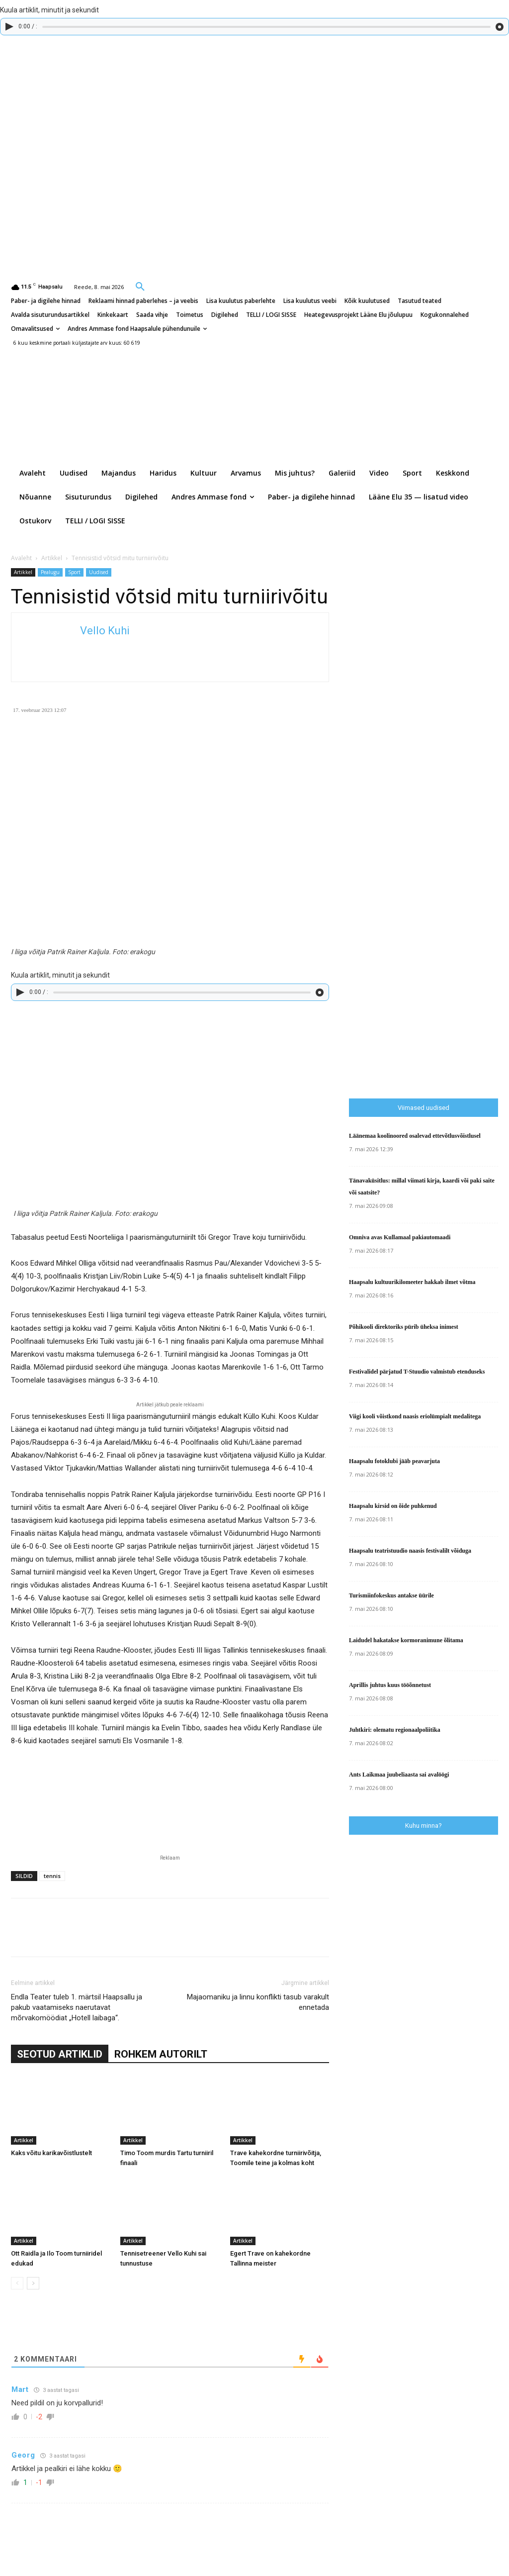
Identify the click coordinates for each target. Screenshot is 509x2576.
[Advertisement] (423, 1016)
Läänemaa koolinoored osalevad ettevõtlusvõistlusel (415, 1135)
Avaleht (21, 558)
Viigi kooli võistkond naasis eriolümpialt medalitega (415, 1416)
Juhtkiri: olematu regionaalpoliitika (394, 1729)
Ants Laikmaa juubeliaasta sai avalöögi (399, 1774)
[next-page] (33, 2283)
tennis (52, 1876)
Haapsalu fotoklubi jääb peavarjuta (394, 1461)
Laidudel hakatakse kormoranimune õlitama (406, 1640)
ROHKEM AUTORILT (160, 2054)
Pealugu (50, 572)
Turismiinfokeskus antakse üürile (391, 1595)
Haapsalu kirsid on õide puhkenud (393, 1505)
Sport (74, 572)
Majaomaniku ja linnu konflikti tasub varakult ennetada (258, 2002)
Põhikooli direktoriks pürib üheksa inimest (403, 1326)
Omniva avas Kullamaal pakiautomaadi (399, 1237)
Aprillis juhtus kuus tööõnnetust (390, 1685)
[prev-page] (17, 2283)
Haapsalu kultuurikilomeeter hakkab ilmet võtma (412, 1282)
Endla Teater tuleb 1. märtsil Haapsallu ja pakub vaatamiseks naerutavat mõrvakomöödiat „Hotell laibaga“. (76, 2007)
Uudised (98, 572)
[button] (140, 286)
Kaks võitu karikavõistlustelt (51, 2153)
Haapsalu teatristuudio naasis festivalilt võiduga (410, 1550)
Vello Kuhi (105, 630)
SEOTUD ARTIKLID (59, 2054)
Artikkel (51, 558)
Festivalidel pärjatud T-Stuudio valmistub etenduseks (417, 1371)
